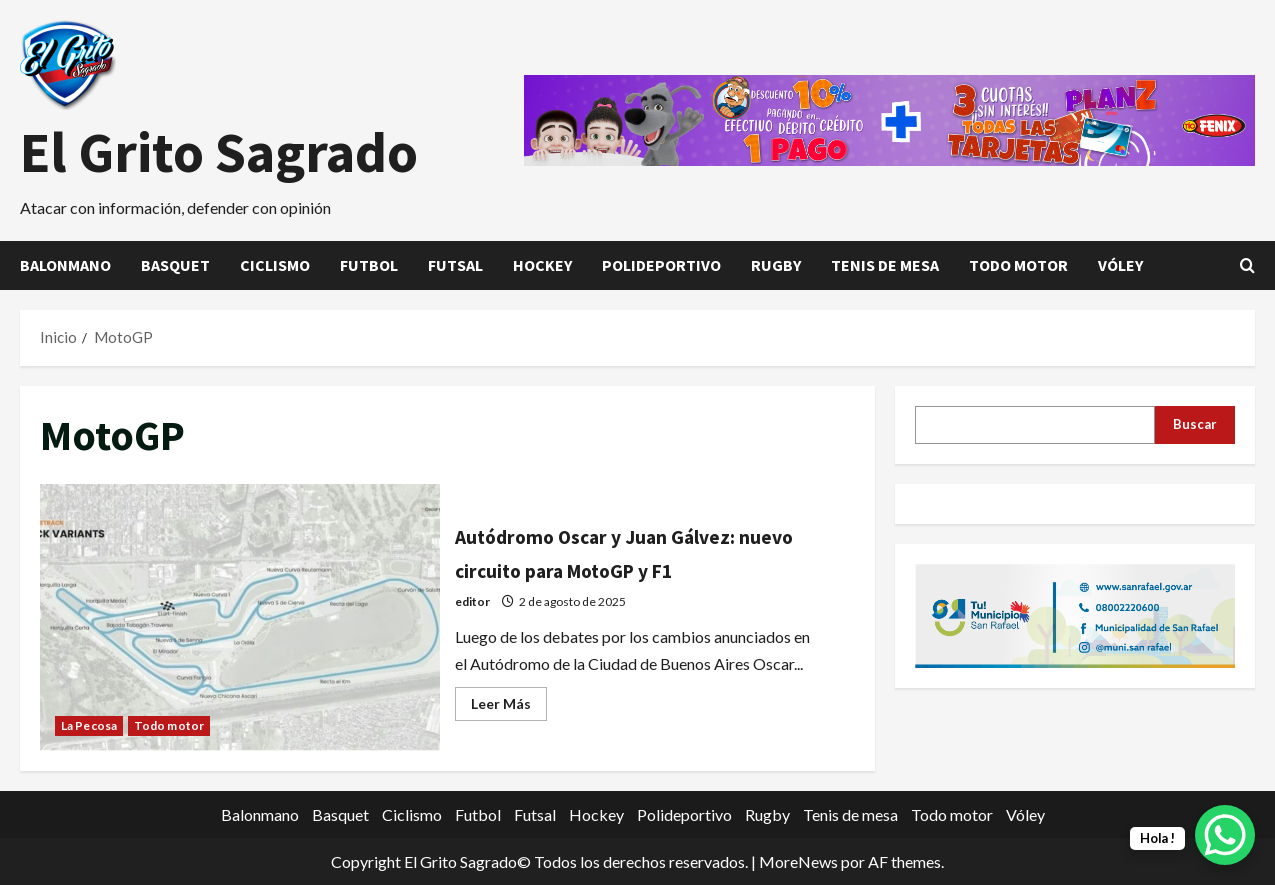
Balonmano (65, 265)
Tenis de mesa (885, 265)
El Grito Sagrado (219, 152)
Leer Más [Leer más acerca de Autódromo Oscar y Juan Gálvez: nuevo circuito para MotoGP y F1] (509, 707)
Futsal (455, 265)
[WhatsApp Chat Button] (1225, 835)
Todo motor (1018, 265)
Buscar (1195, 424)
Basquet (175, 265)
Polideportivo (661, 265)
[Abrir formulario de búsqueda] (1247, 265)
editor (472, 601)
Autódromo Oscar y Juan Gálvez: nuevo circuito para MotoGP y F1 (240, 617)
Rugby (776, 265)
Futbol (369, 265)
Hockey (542, 265)
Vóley (1120, 265)
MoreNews (798, 861)
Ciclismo (275, 265)
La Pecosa (89, 725)
